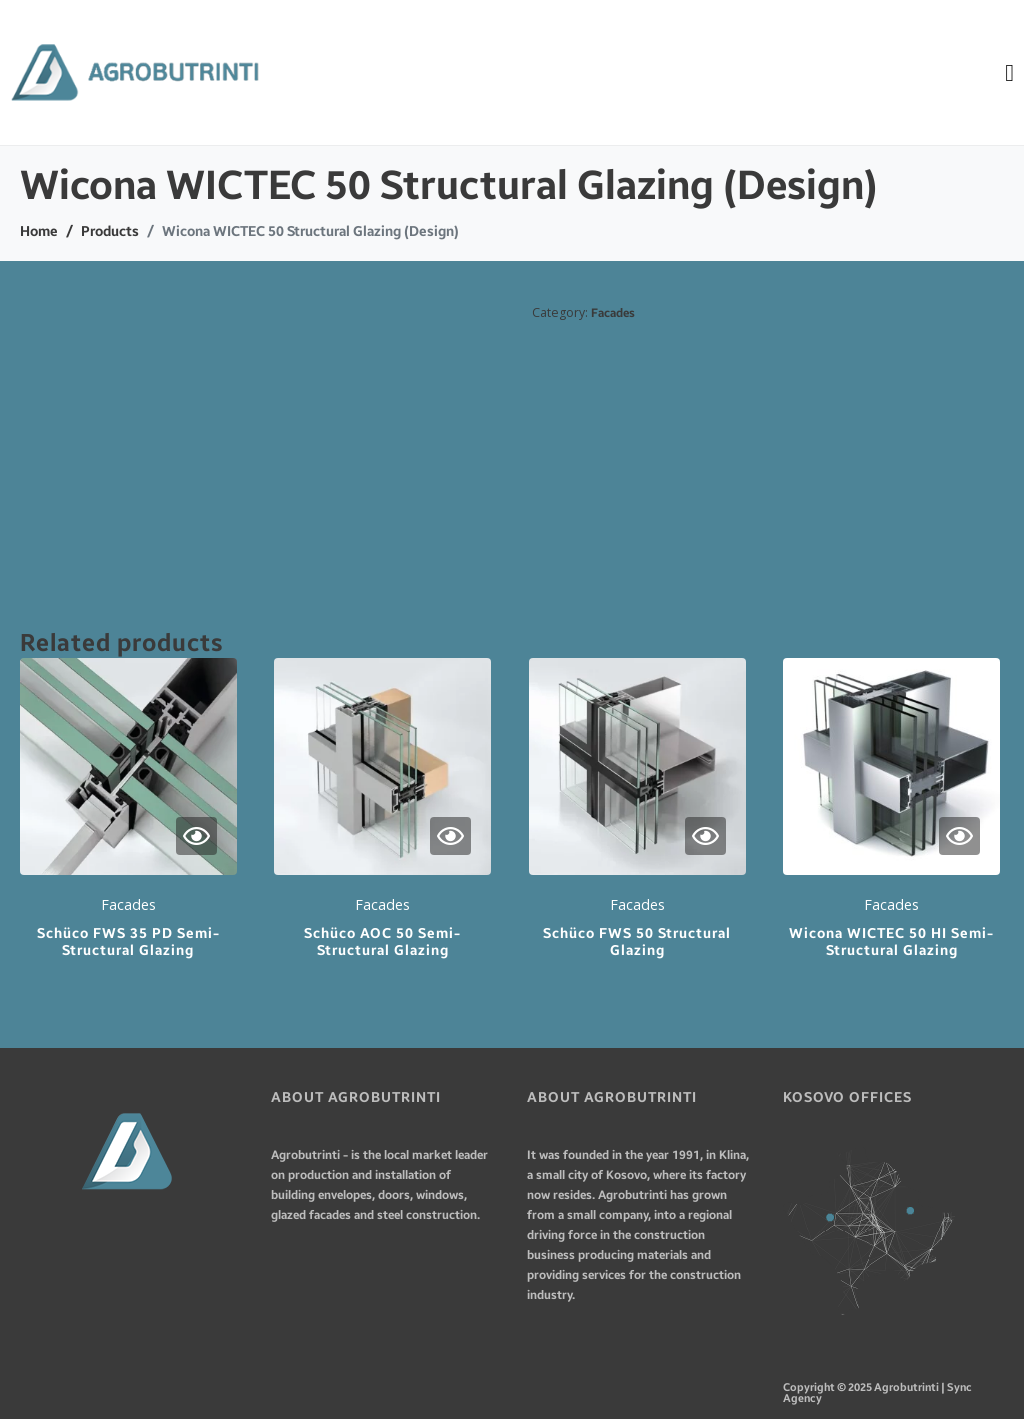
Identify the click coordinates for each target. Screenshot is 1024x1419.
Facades (613, 313)
